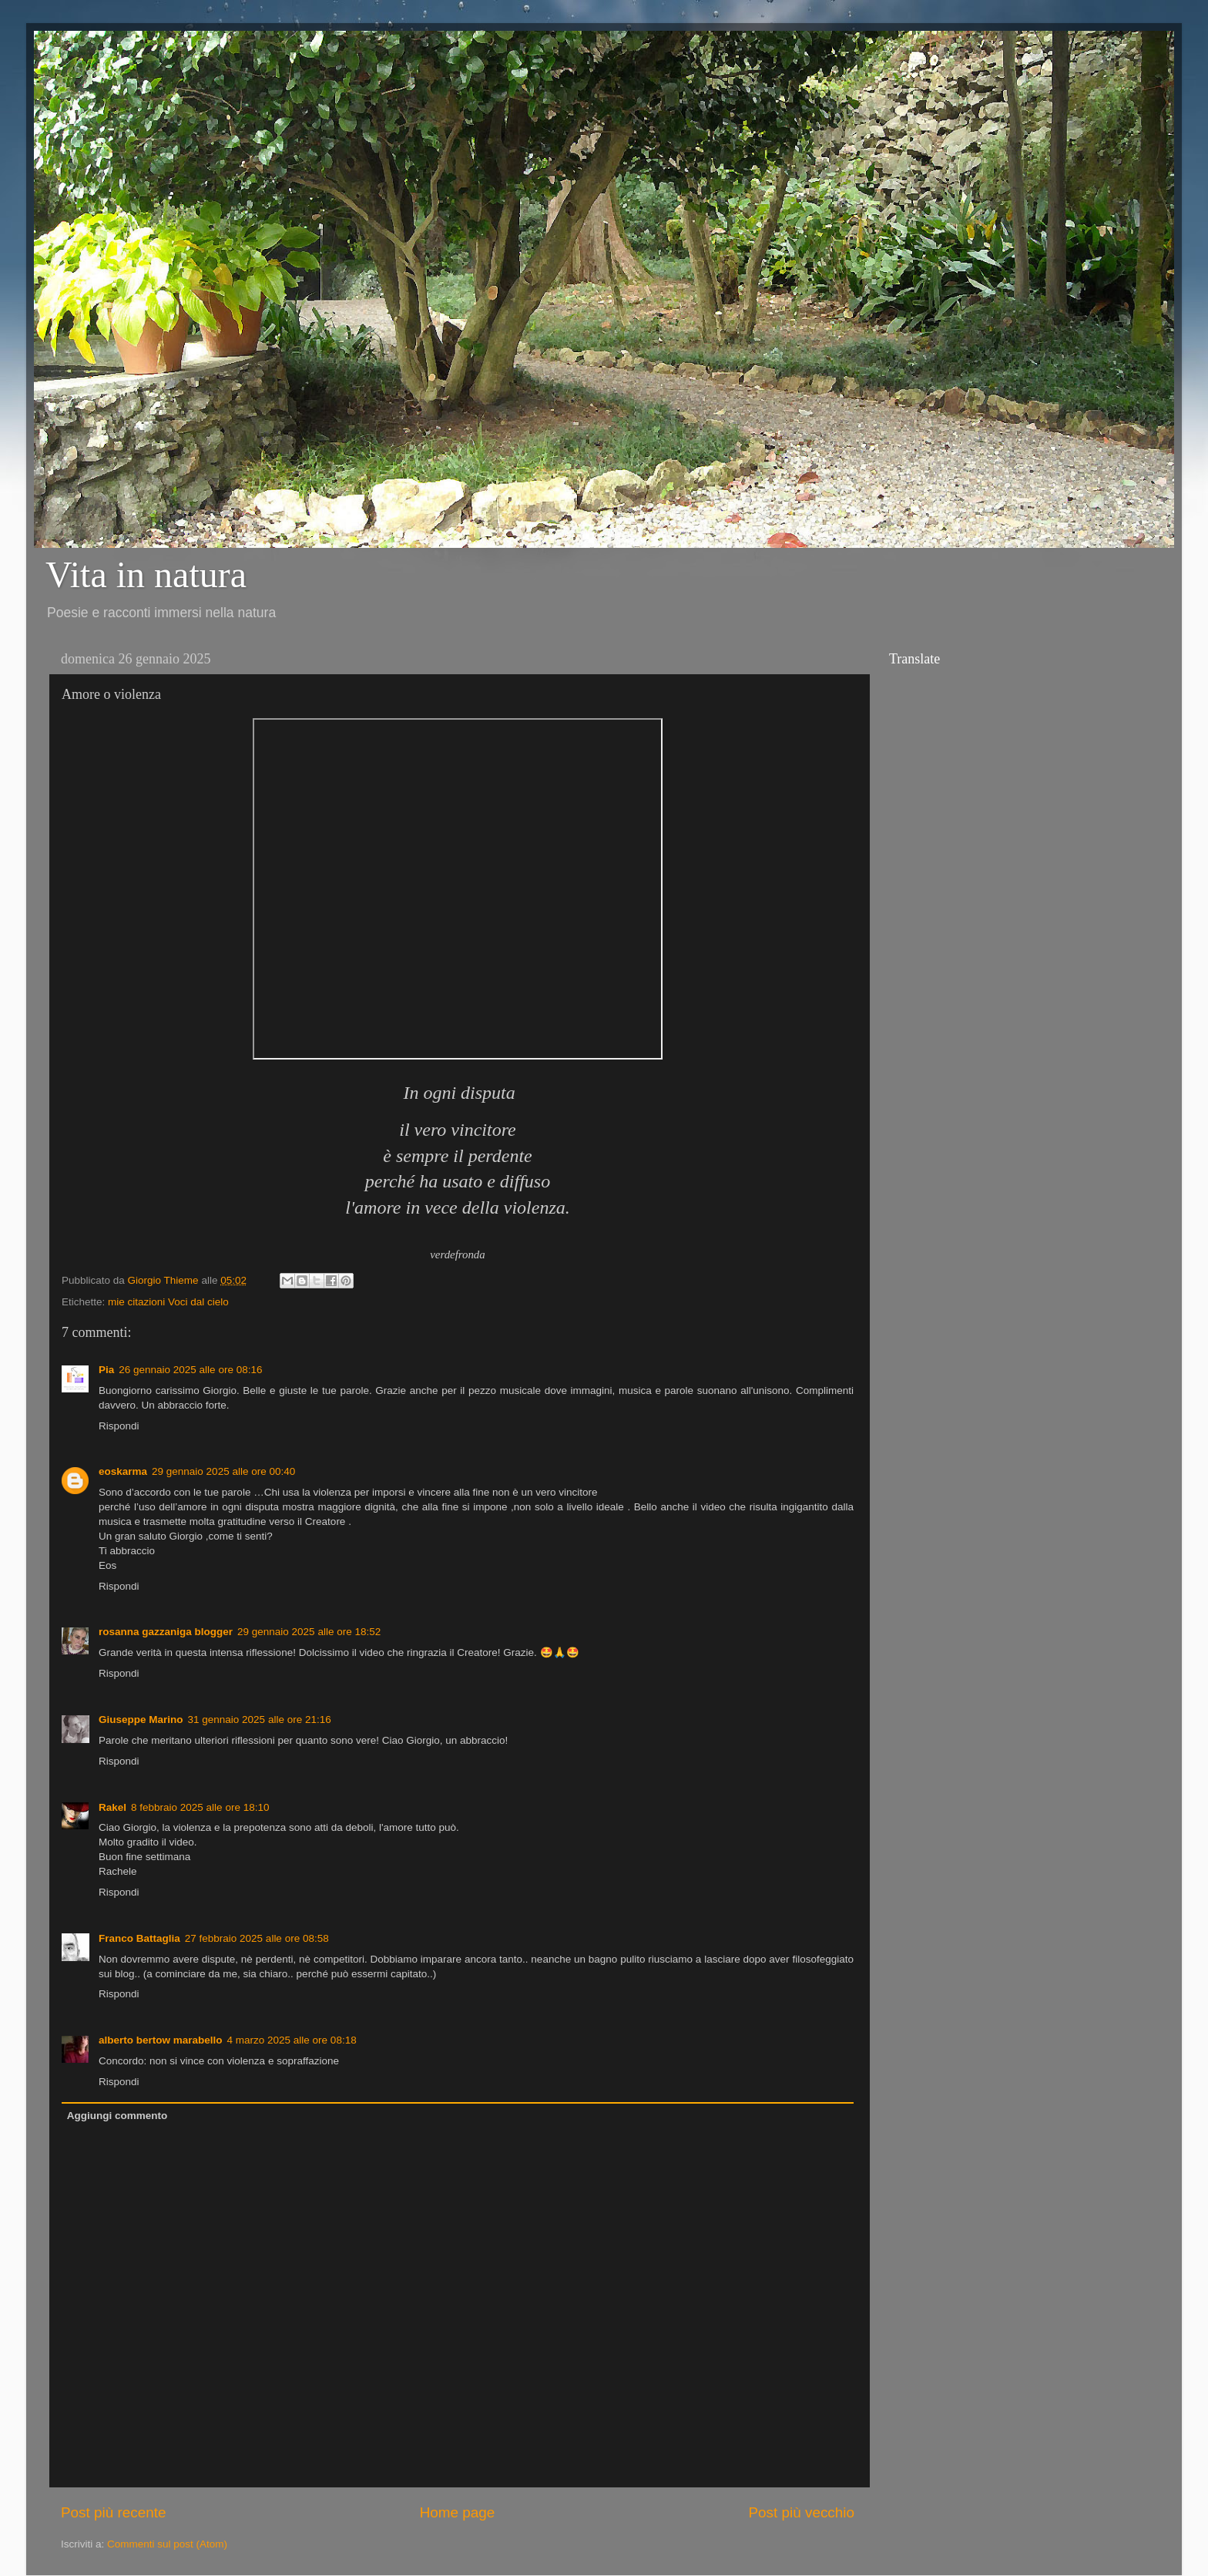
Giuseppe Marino (141, 1719)
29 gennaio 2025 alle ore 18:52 (309, 1631)
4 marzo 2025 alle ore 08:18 (292, 2040)
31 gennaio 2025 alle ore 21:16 (259, 1719)
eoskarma (123, 1471)
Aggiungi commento (117, 2115)
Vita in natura (146, 574)
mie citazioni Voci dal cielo (168, 1302)
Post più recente (113, 2512)
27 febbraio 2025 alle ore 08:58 (257, 1938)
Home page (457, 2512)
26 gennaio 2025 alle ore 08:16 (190, 1369)
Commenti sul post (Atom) (167, 2544)
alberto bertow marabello (161, 2040)
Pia (106, 1369)
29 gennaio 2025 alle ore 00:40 (223, 1471)
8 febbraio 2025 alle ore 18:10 (200, 1807)
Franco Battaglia (139, 1938)
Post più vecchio (801, 2512)
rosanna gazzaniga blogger (166, 1631)
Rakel (112, 1807)
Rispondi (119, 1426)
